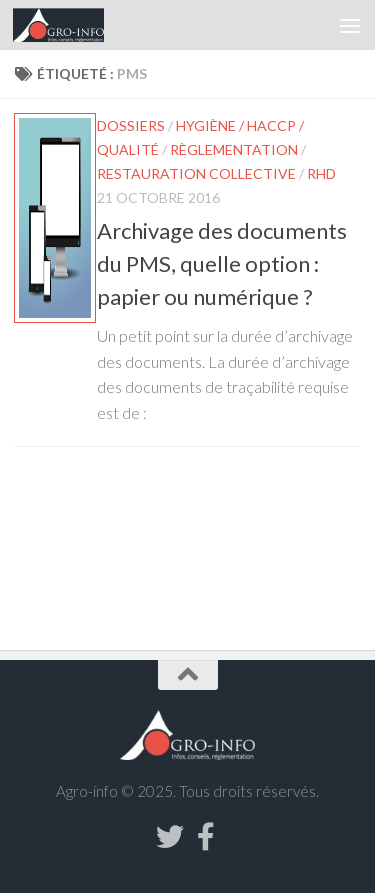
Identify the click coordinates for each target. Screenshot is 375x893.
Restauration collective (196, 173)
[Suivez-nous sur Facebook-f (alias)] (206, 837)
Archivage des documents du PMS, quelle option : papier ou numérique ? (222, 263)
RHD (321, 173)
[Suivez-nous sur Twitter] (170, 837)
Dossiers (131, 125)
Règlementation (234, 149)
